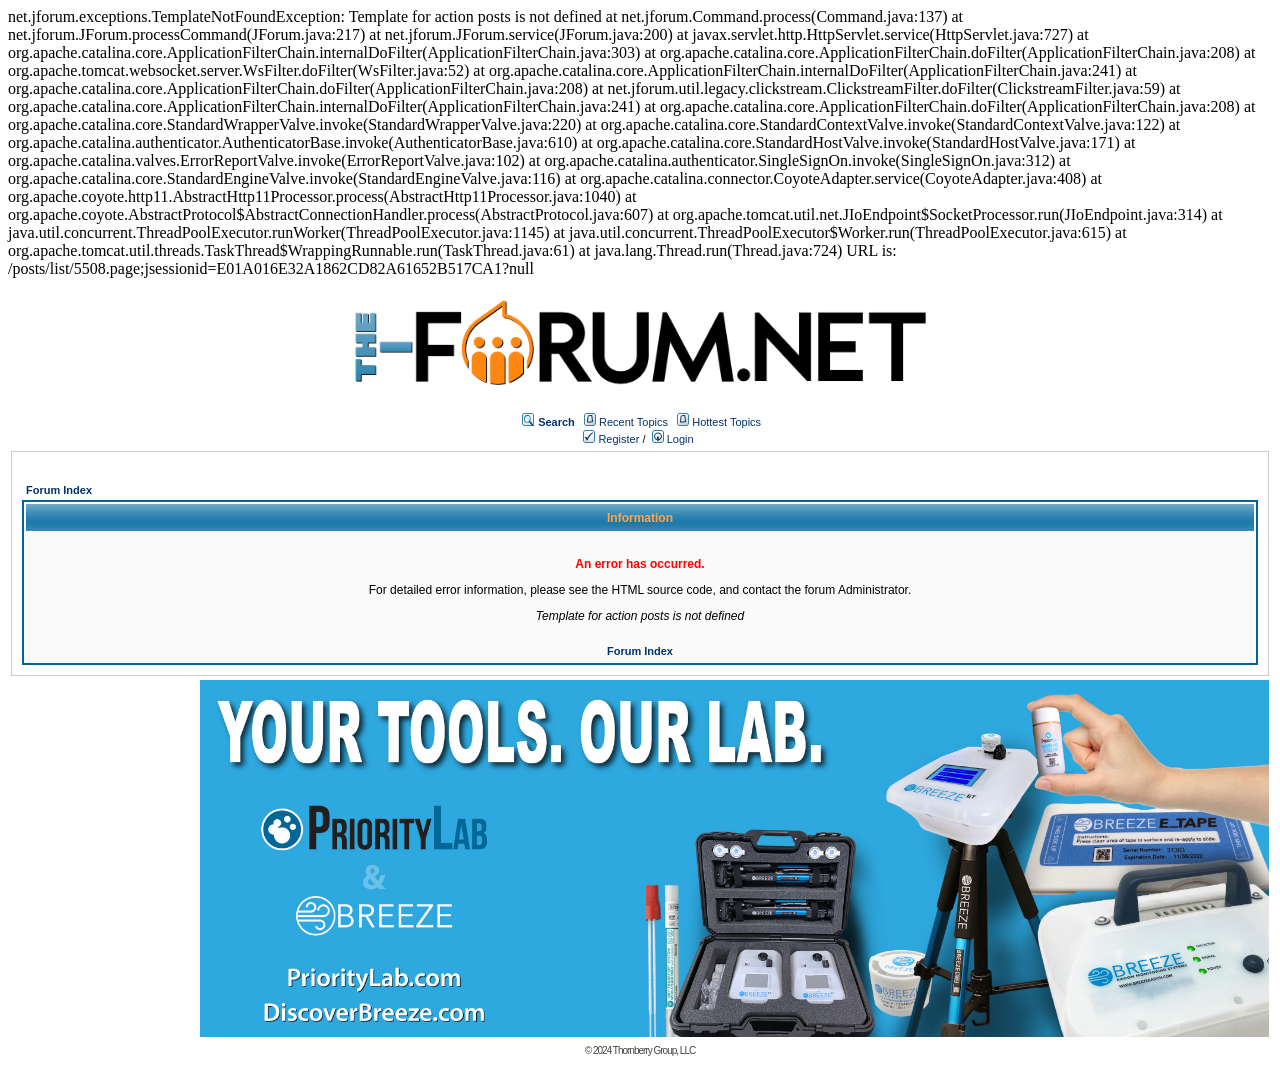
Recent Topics (633, 422)
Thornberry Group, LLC (654, 1050)
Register (611, 439)
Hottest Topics (726, 422)
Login (673, 439)
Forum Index (59, 490)
